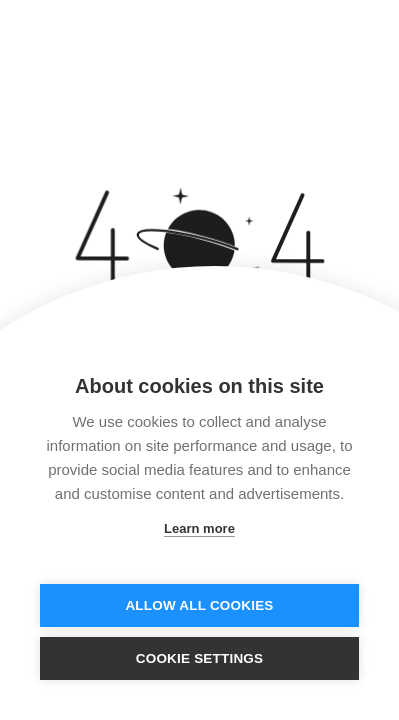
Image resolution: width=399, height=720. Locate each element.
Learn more (199, 528)
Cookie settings (200, 658)
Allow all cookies (199, 605)
